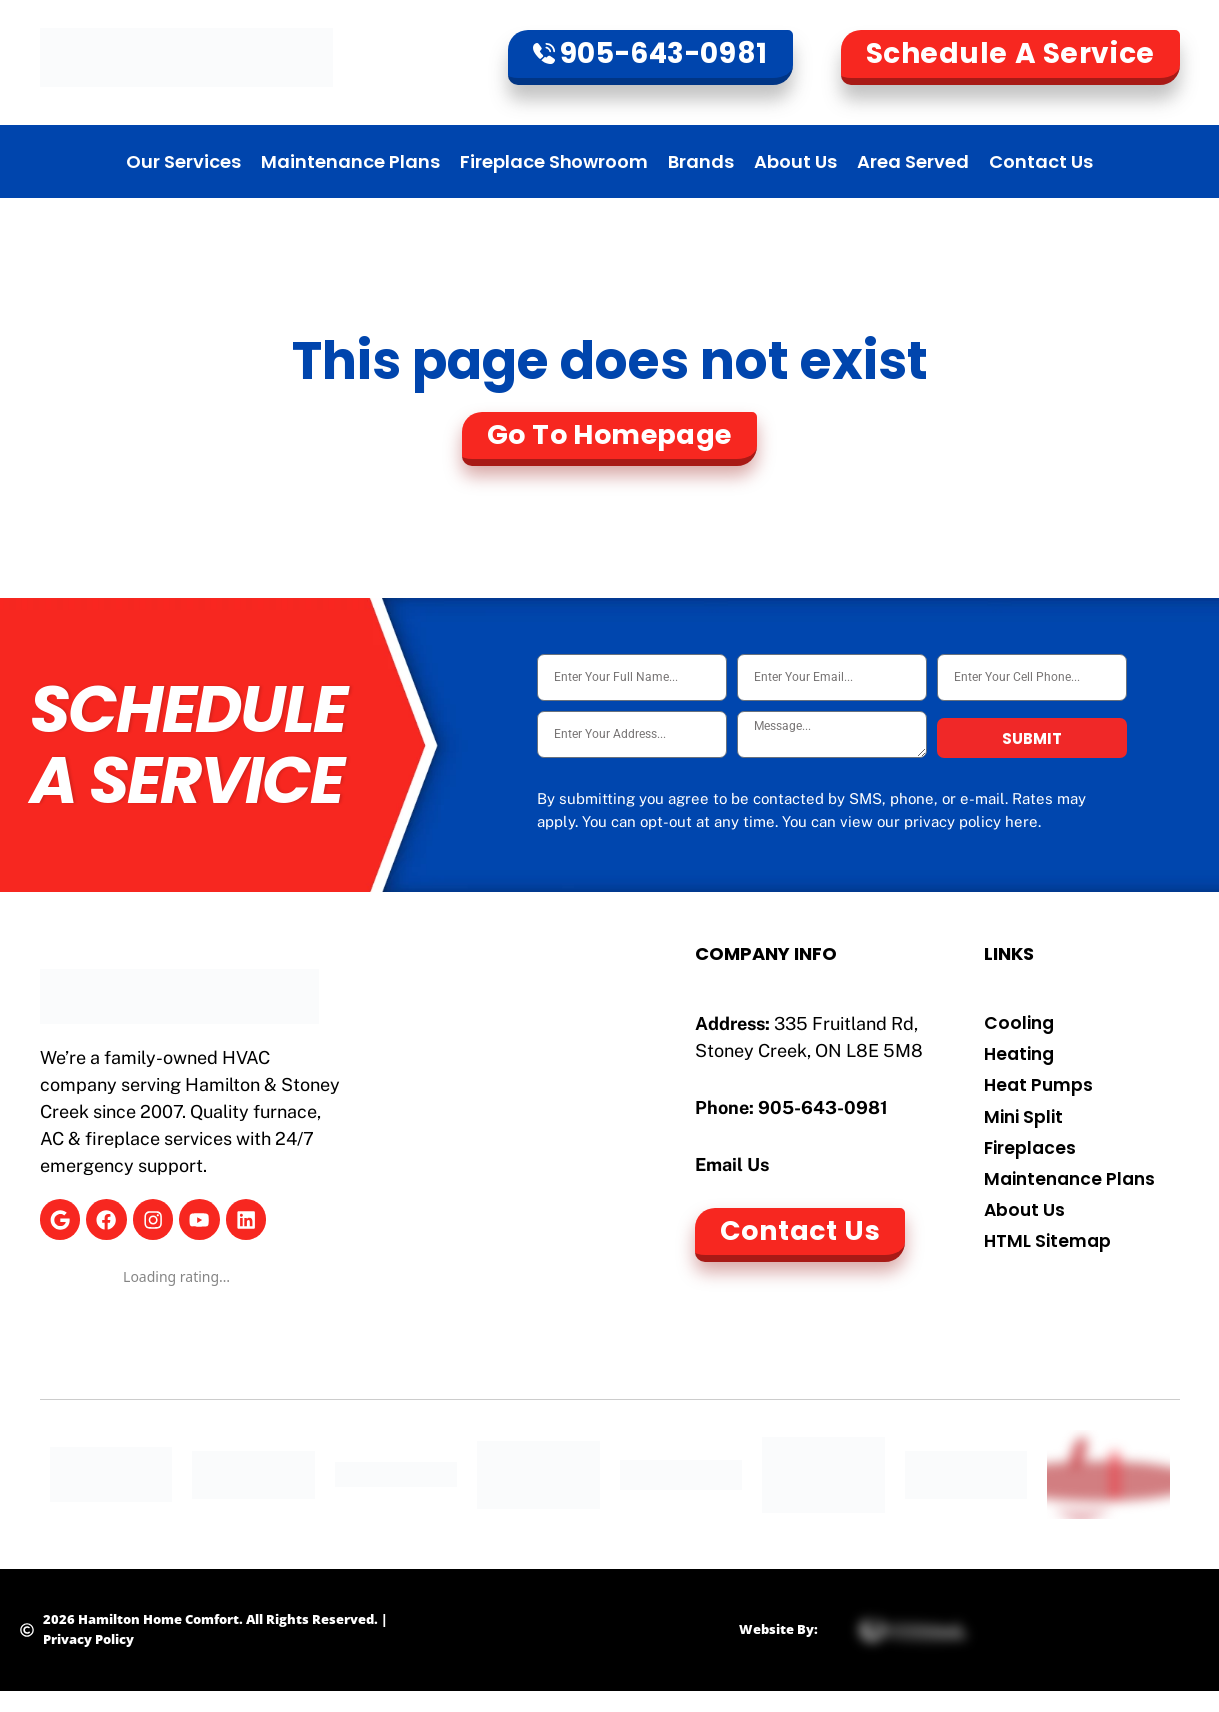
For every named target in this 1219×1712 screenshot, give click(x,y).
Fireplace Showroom (554, 161)
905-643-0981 (823, 1107)
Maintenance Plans (350, 161)
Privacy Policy (88, 1639)
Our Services (183, 161)
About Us (795, 161)
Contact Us (1041, 161)
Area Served (913, 161)
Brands (701, 161)
